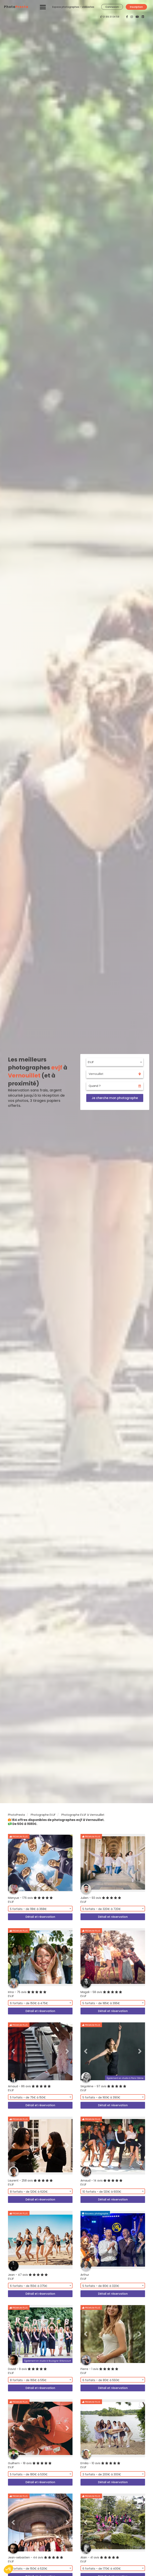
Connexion (112, 7)
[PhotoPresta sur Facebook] (127, 17)
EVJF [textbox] (91, 1062)
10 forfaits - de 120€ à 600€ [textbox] (101, 2192)
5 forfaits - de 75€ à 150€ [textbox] (28, 2097)
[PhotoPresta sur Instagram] (132, 17)
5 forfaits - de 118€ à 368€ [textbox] (28, 1909)
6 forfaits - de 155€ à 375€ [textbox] (28, 2286)
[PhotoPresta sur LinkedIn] (143, 17)
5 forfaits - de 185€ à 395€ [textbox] (101, 2003)
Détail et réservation (40, 1917)
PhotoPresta (16, 1815)
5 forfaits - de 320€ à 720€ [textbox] (101, 1909)
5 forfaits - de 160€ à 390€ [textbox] (101, 2097)
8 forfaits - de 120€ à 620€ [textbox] (29, 2192)
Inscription (136, 7)
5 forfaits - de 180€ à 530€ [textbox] (29, 2474)
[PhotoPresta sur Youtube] (138, 17)
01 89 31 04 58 (111, 16)
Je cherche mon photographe (115, 1098)
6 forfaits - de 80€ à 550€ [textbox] (101, 2380)
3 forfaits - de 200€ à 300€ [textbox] (101, 2474)
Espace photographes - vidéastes (73, 7)
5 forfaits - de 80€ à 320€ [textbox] (100, 2286)
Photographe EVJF (43, 1815)
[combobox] (114, 1062)
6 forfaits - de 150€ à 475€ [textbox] (29, 2003)
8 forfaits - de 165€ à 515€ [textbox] (28, 2380)
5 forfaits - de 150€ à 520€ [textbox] (28, 2569)
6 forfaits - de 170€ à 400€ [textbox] (101, 2569)
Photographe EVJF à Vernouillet (82, 1815)
